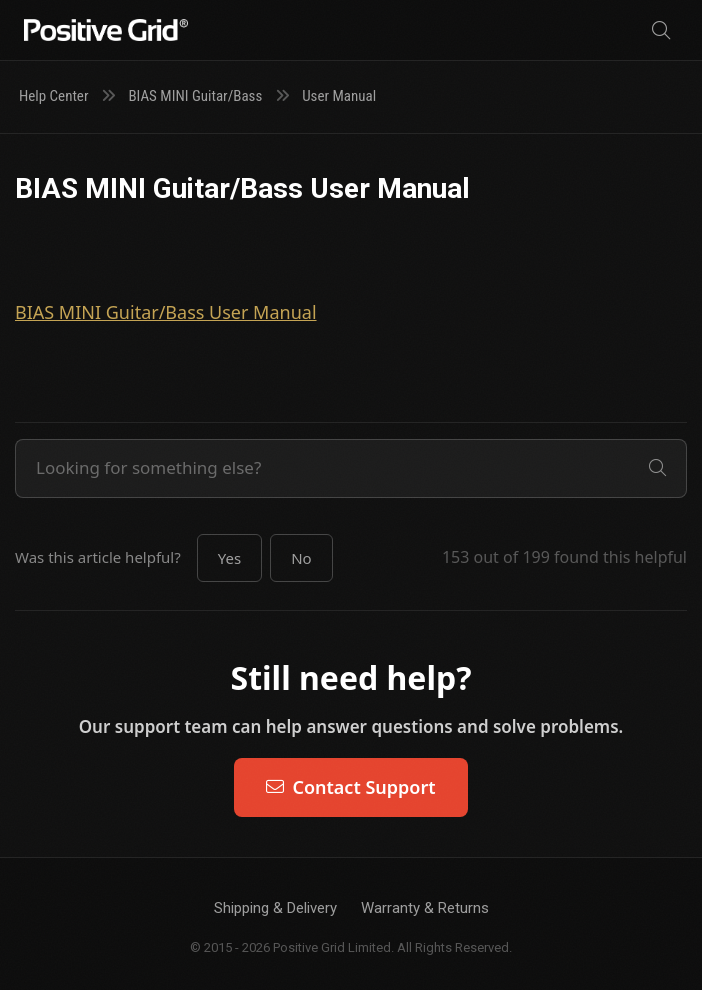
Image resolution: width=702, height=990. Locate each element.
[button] (229, 558)
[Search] (661, 30)
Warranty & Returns (425, 908)
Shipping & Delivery (275, 908)
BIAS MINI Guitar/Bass (195, 96)
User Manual (339, 96)
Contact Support (350, 787)
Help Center (53, 96)
